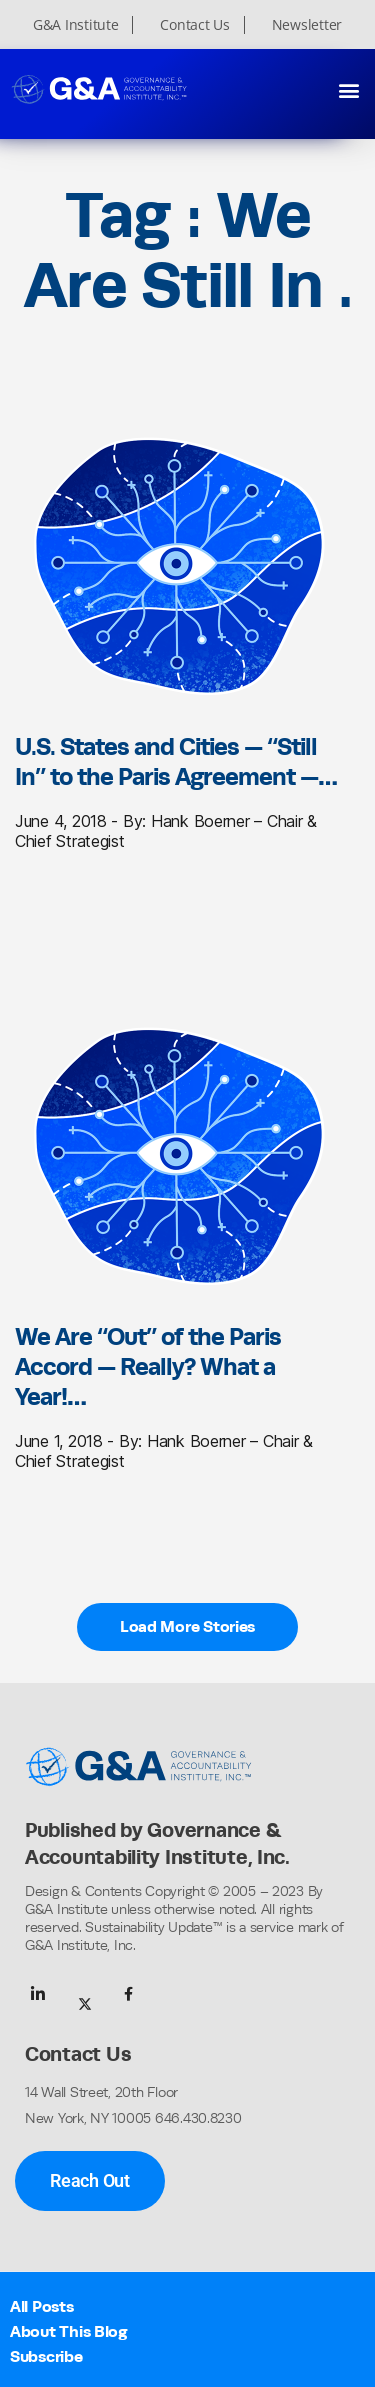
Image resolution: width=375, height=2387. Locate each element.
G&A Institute (76, 25)
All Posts (42, 2306)
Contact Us (194, 25)
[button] (348, 89)
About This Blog (69, 2331)
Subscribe (46, 2356)
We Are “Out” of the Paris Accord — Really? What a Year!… (148, 1366)
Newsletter (307, 25)
